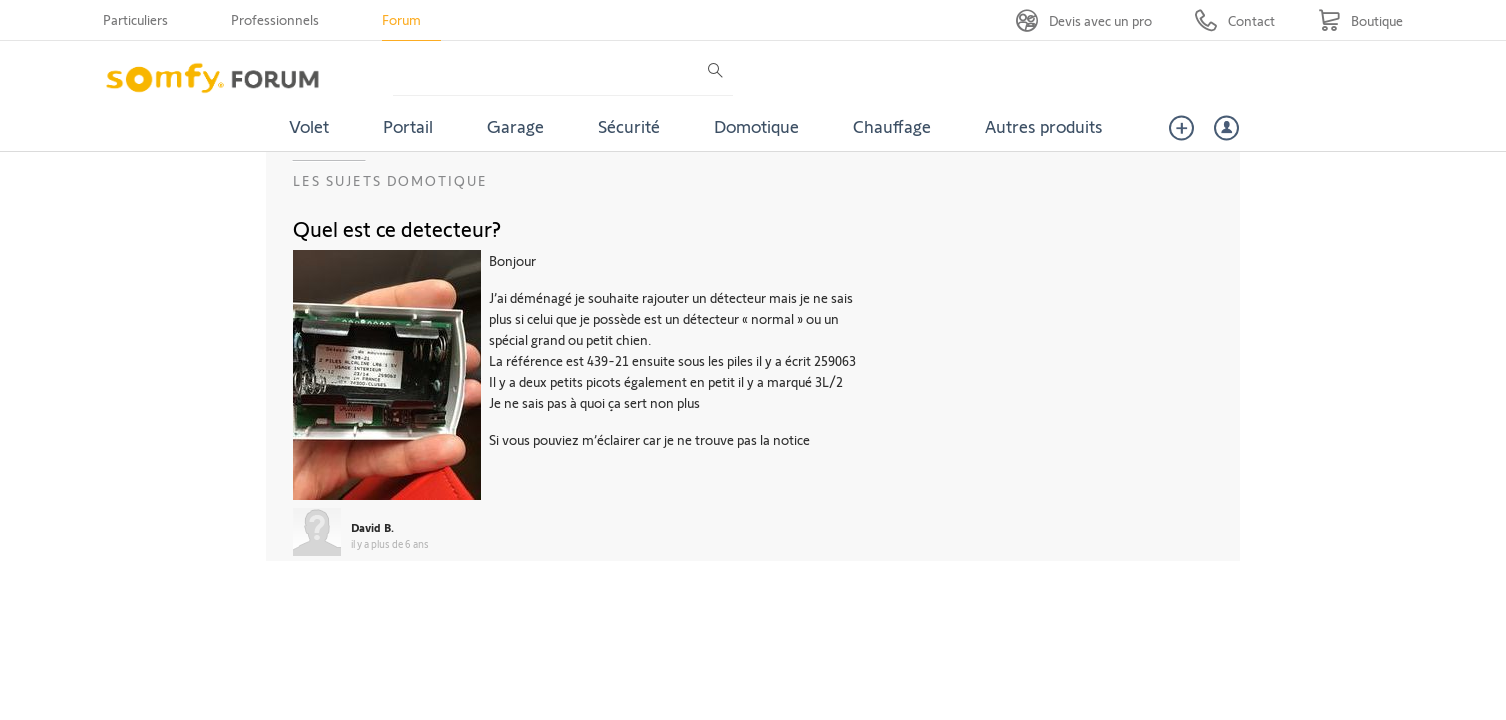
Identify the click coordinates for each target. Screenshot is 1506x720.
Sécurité (629, 126)
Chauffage (892, 126)
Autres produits (1044, 126)
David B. (372, 527)
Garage (515, 126)
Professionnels (275, 19)
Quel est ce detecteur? (397, 228)
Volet (309, 126)
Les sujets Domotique (390, 180)
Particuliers (135, 19)
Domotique (756, 126)
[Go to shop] (1360, 20)
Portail (408, 126)
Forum (401, 19)
